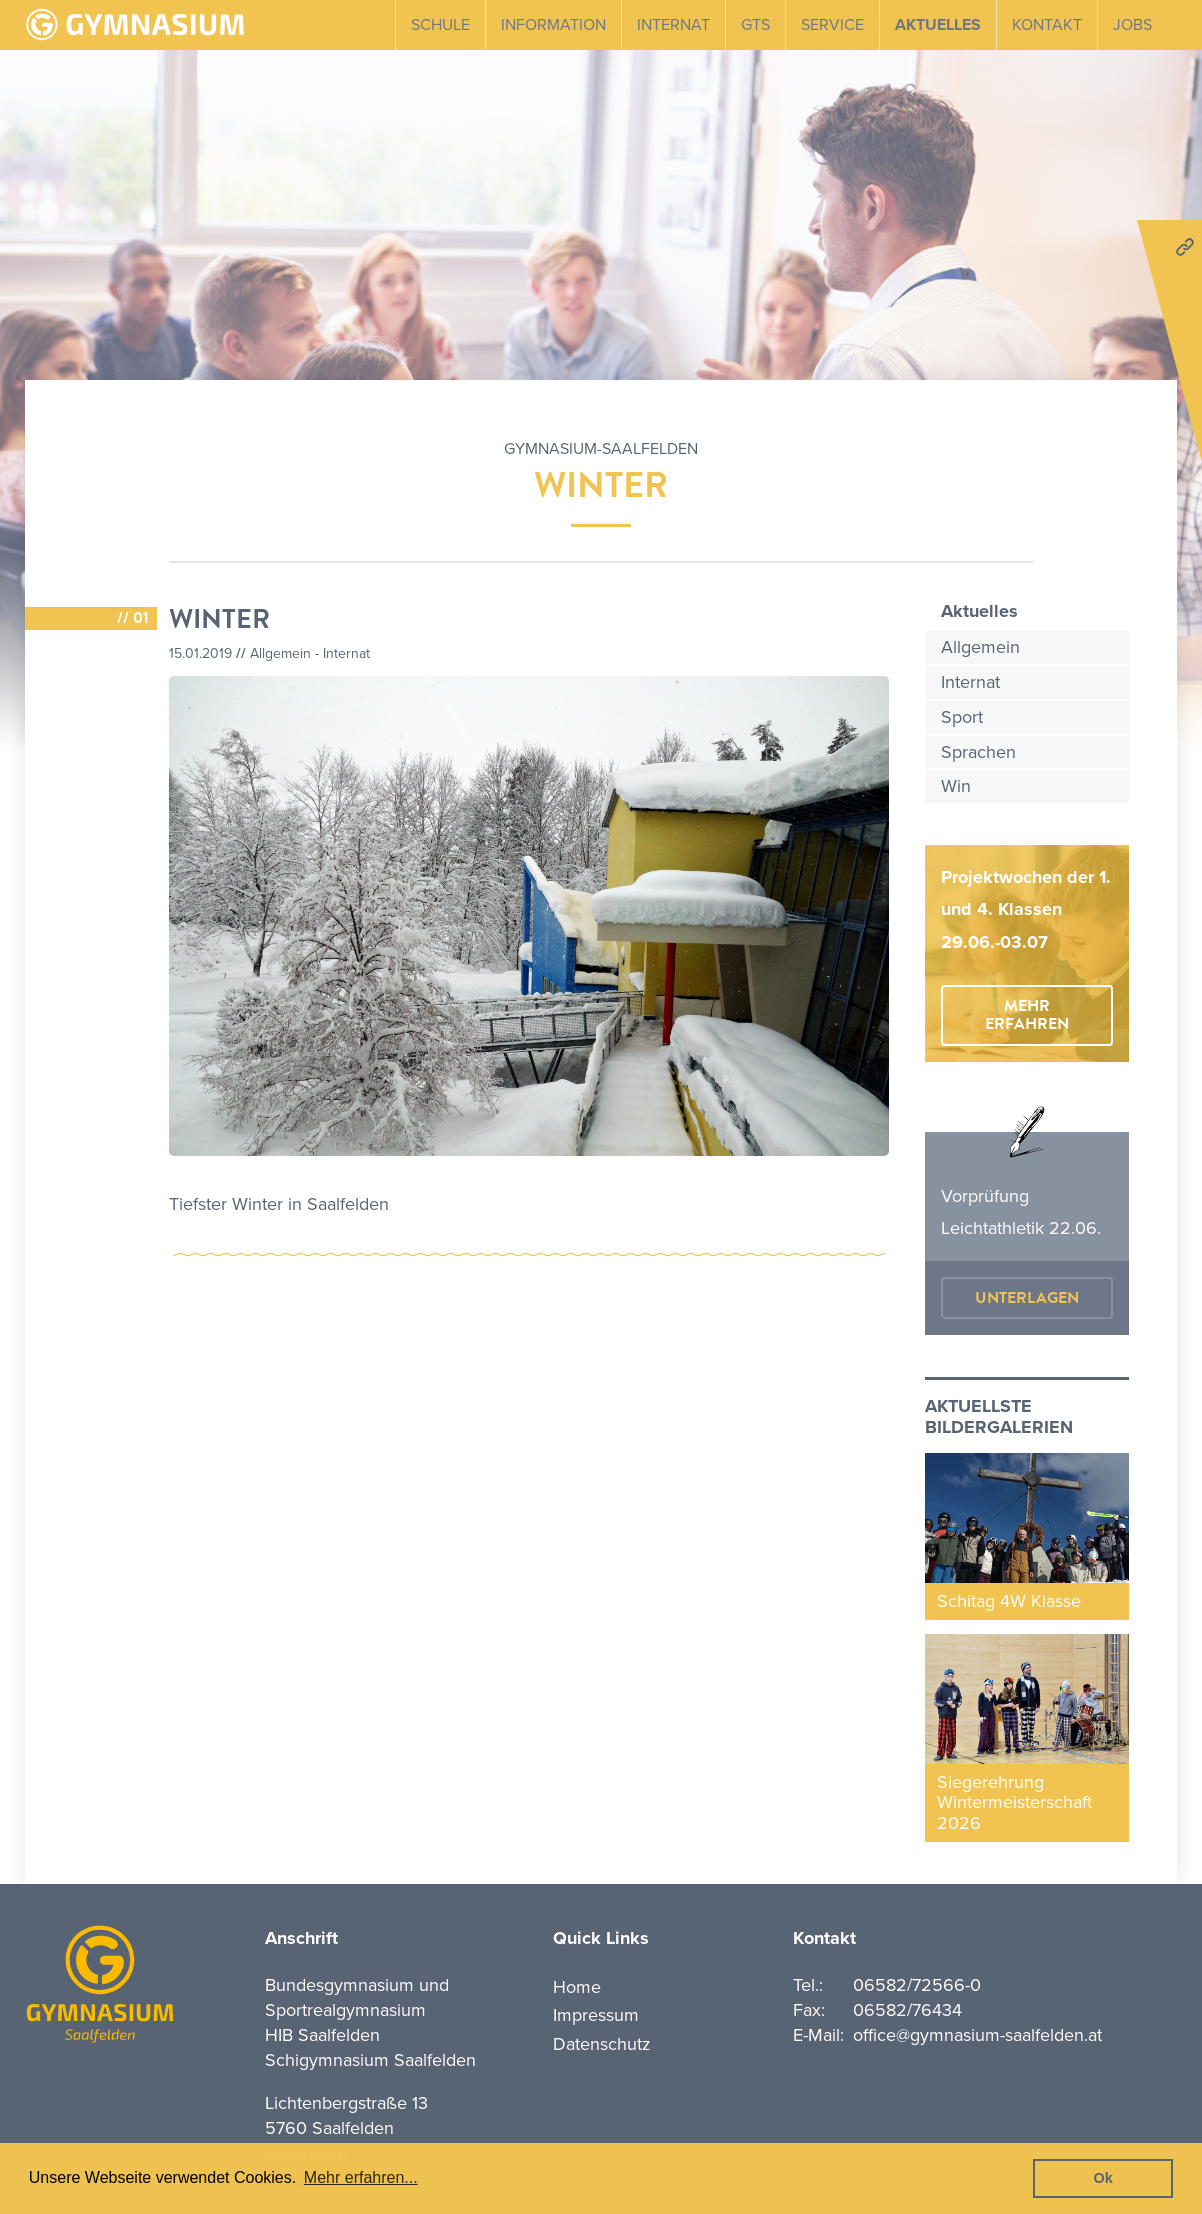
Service (832, 25)
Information (553, 25)
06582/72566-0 (917, 1985)
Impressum (596, 2015)
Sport (962, 717)
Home (577, 1987)
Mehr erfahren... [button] (361, 2177)
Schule (440, 25)
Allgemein (980, 647)
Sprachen (978, 752)
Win (956, 786)
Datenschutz (602, 2044)
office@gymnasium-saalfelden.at (977, 2035)
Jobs (1132, 25)
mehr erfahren (1027, 1015)
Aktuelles (938, 25)
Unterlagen (1027, 1298)
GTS (755, 25)
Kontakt (1047, 25)
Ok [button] (1103, 2178)
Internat (673, 25)
